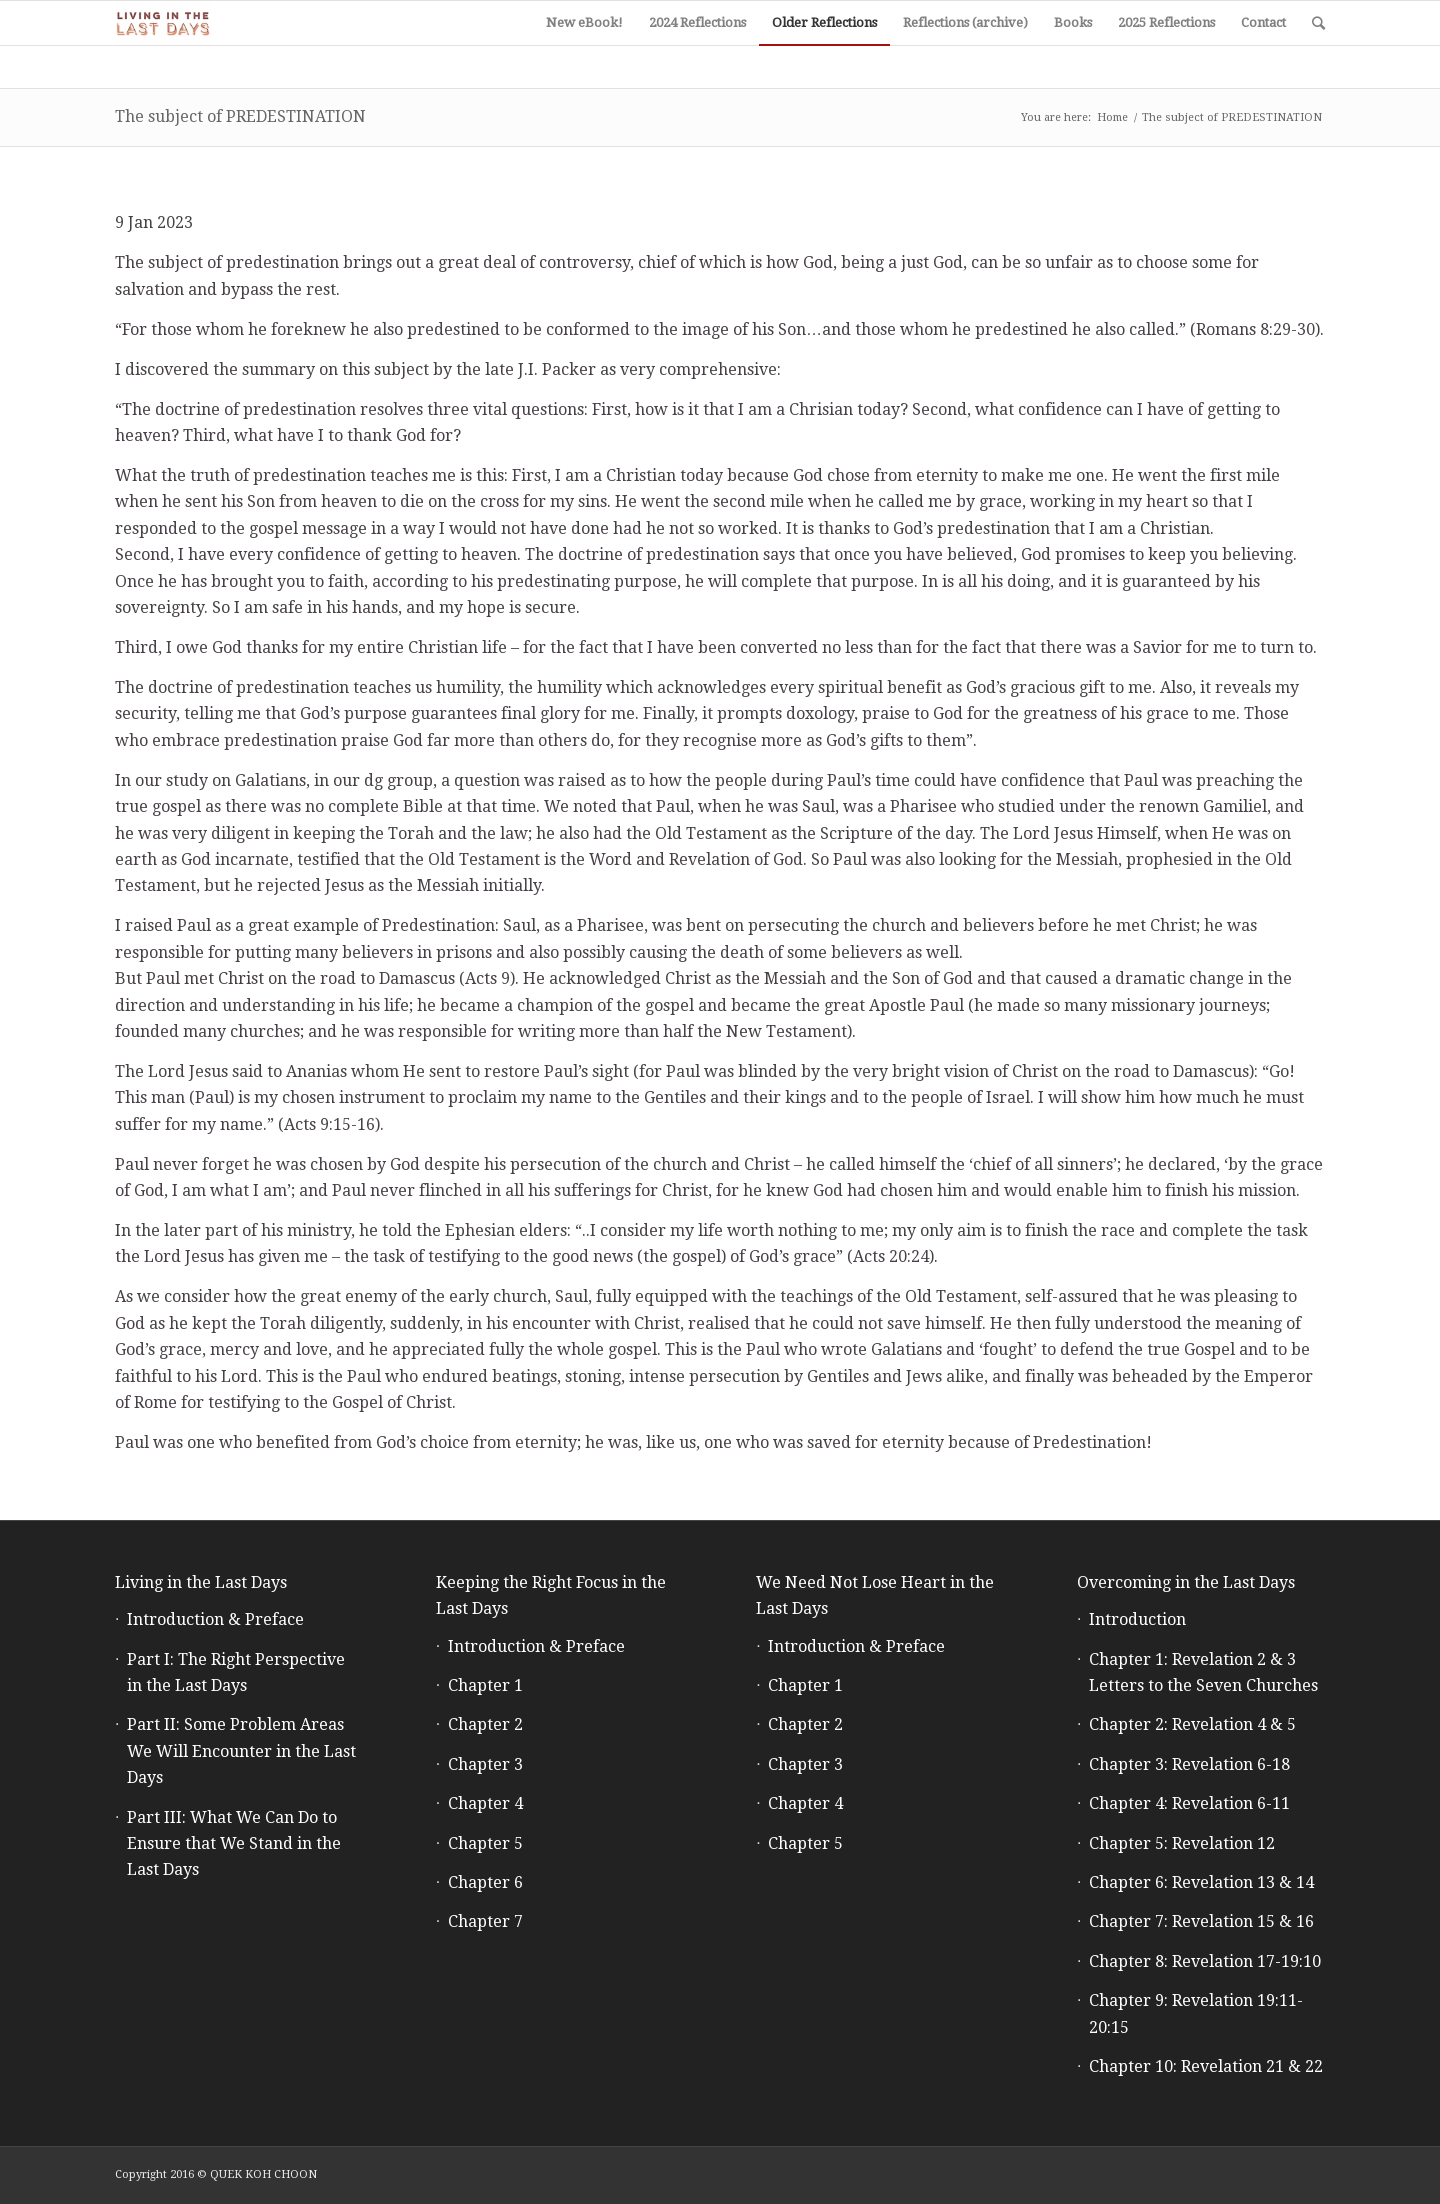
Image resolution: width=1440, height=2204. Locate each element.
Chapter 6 (485, 1882)
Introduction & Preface (215, 1619)
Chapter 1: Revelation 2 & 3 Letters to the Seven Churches (1203, 1672)
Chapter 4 (485, 1803)
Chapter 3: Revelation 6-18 (1189, 1764)
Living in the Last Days (201, 1582)
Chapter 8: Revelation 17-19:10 (1205, 1961)
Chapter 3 (485, 1764)
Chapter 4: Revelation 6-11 (1189, 1803)
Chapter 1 (485, 1685)
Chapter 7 (485, 1921)
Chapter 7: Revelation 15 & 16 (1201, 1921)
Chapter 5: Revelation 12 (1182, 1843)
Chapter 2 (485, 1724)
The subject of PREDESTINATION (240, 116)
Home (1112, 117)
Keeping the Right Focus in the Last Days (551, 1595)
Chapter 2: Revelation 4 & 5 (1192, 1724)
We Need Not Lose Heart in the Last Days (875, 1595)
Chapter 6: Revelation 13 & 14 (1201, 1882)
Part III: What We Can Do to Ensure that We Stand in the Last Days (234, 1844)
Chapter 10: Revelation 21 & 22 (1206, 2066)
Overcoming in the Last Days (1186, 1582)
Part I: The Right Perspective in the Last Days (236, 1672)
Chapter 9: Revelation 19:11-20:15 (1196, 2013)
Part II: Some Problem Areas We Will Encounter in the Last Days (241, 1751)
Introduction (1137, 1619)
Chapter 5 (485, 1843)
